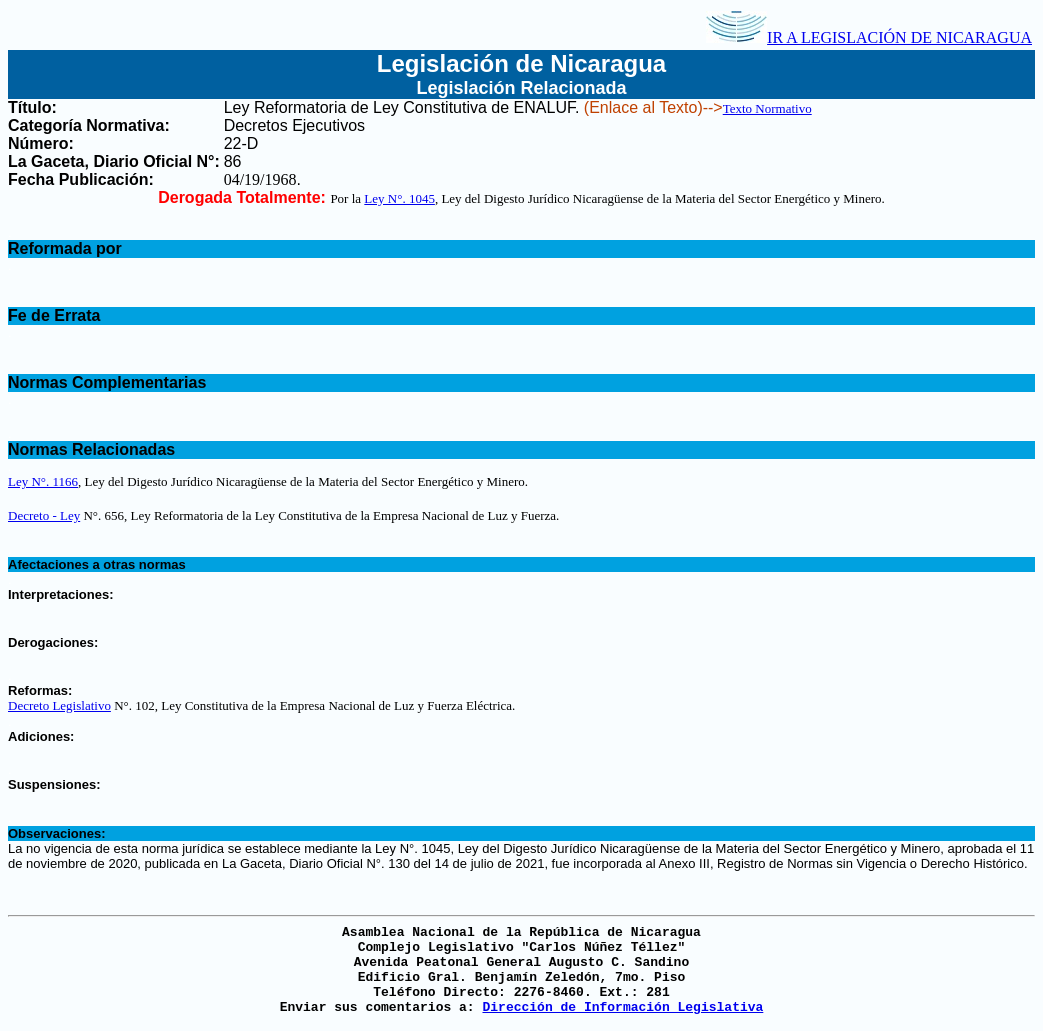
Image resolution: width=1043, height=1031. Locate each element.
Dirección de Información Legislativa (622, 1007)
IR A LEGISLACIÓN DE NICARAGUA (869, 37)
